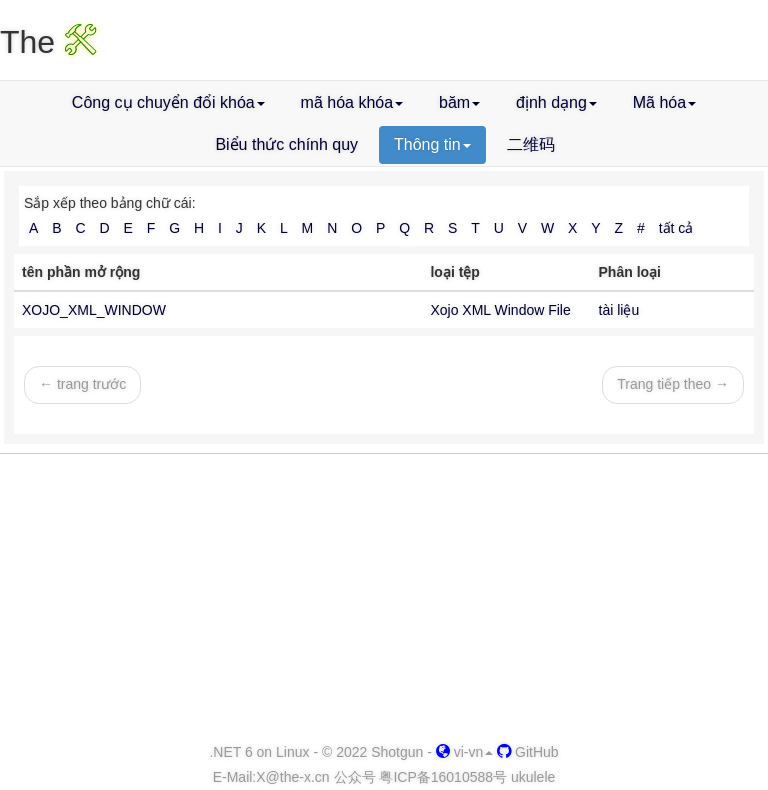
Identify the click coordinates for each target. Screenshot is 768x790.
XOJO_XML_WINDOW (94, 310)
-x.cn (292, 777)
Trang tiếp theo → (673, 384)
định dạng (556, 102)
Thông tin (432, 144)
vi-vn (464, 752)
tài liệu (619, 310)
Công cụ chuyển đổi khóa (168, 102)
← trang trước (82, 384)
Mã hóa (664, 102)
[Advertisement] (384, 599)
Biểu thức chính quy (286, 144)
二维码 (531, 144)
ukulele (533, 777)
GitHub (527, 752)
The (48, 42)
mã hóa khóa (352, 102)
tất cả (676, 228)
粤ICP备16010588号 (443, 777)
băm (459, 102)
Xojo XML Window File (500, 310)
